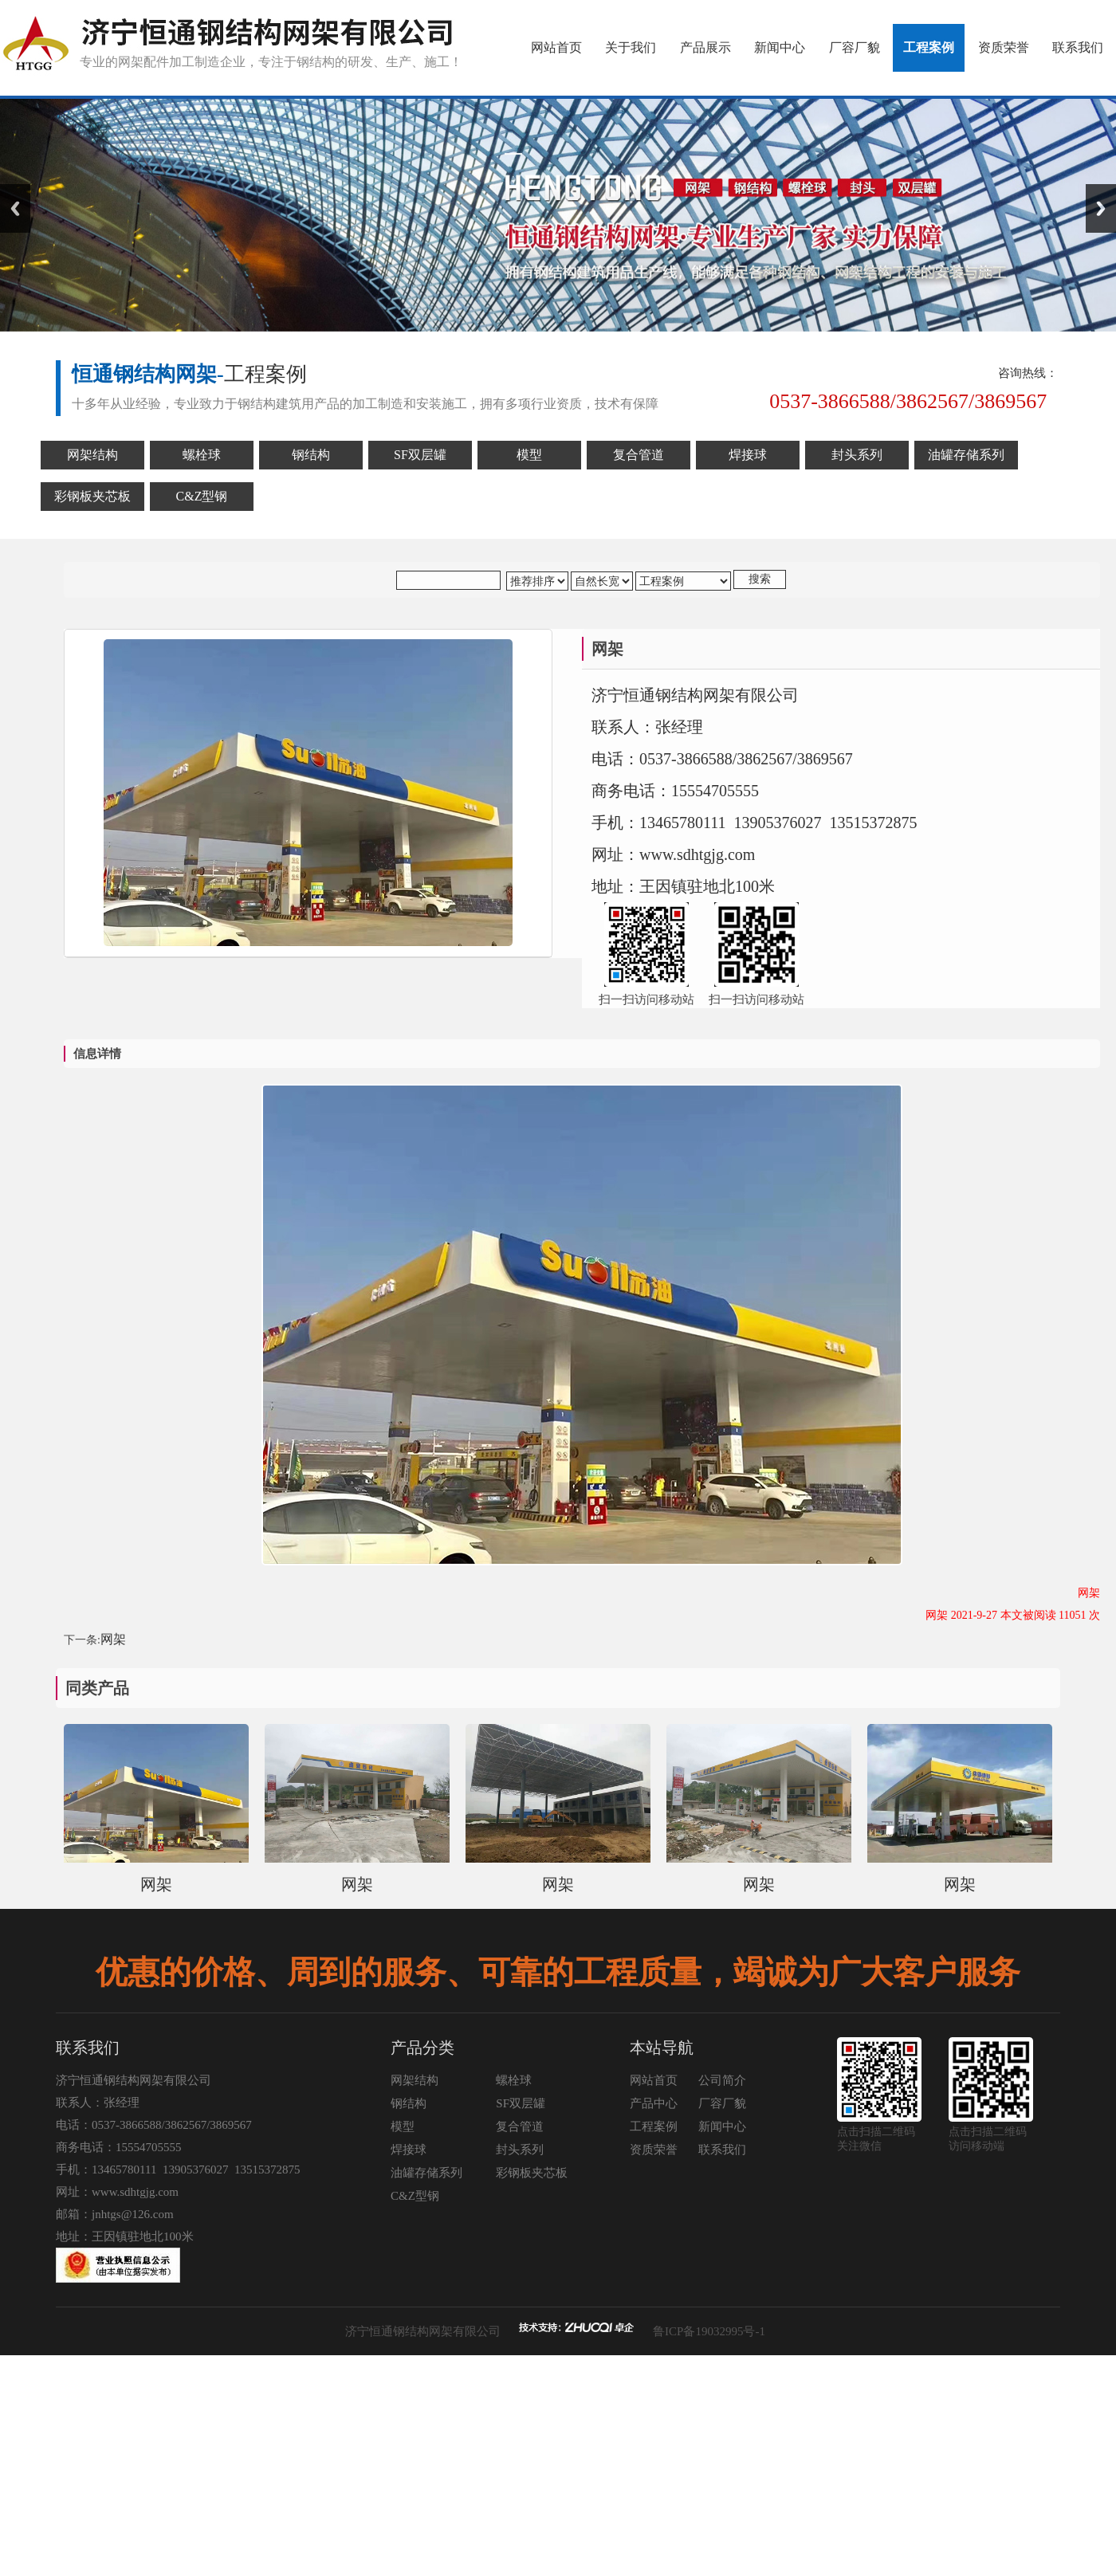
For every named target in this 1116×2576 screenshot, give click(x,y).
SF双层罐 (520, 2103)
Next (1101, 208)
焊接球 (408, 2149)
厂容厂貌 (854, 47)
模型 (403, 2126)
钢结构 (408, 2103)
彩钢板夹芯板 (532, 2172)
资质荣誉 (1003, 47)
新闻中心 (779, 47)
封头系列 (520, 2149)
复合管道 (520, 2126)
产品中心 (654, 2103)
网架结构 (414, 2080)
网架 (113, 1639)
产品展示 (705, 47)
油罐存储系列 (426, 2172)
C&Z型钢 (415, 2195)
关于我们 (630, 47)
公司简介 (722, 2080)
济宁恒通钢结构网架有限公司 (423, 2331)
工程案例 (928, 47)
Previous (15, 208)
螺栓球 (514, 2080)
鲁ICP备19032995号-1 (709, 2331)
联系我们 (1077, 47)
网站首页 (556, 47)
